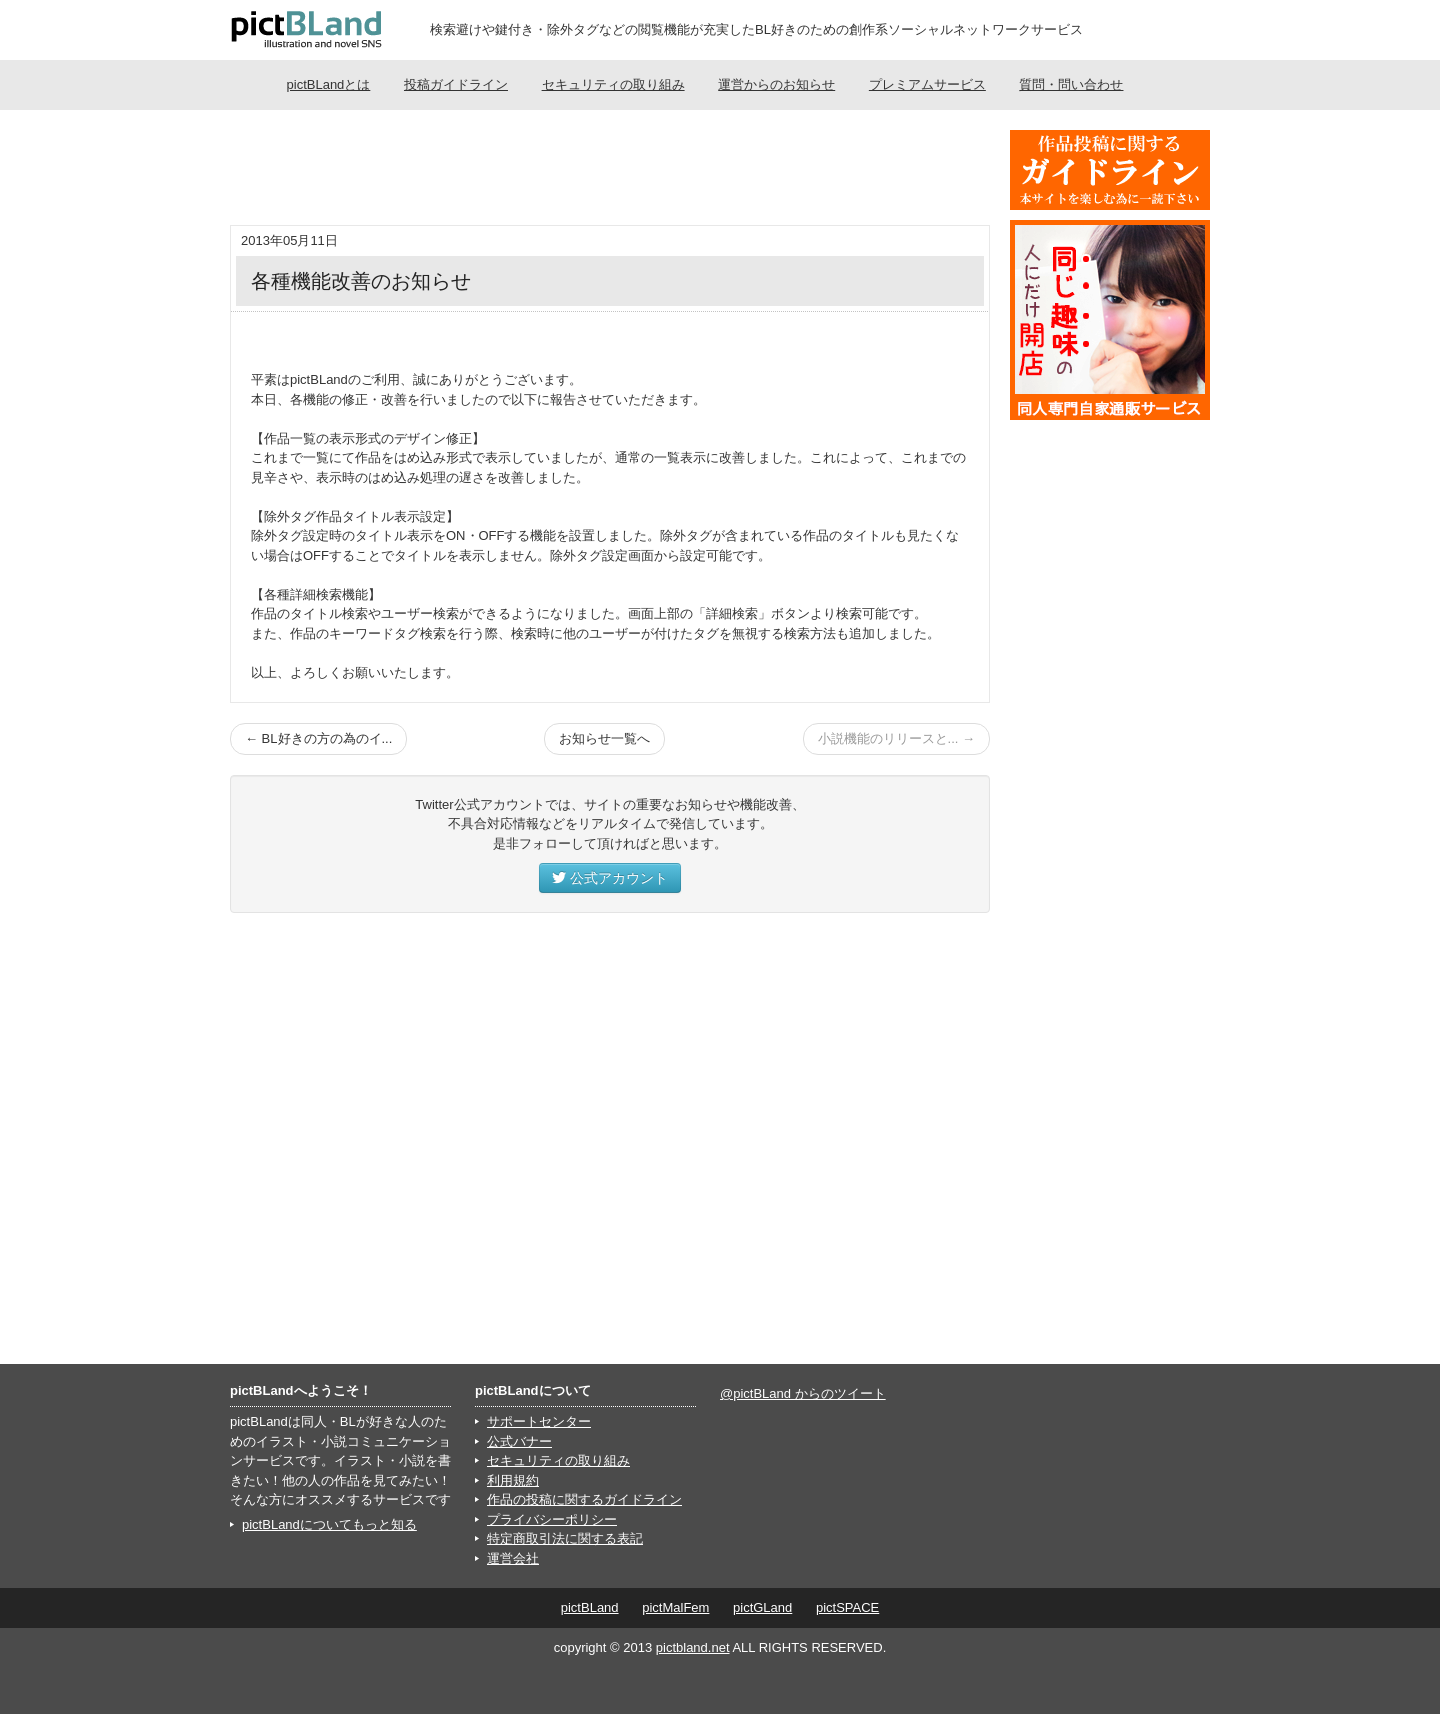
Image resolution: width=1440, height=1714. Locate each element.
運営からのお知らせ (776, 84)
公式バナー (519, 1441)
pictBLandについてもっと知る (329, 1524)
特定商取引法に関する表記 (565, 1538)
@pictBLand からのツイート (803, 1393)
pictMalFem (675, 1607)
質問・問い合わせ (1071, 84)
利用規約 (513, 1480)
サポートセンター (539, 1421)
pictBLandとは (329, 84)
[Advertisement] (610, 170)
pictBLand (590, 1607)
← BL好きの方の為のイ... (318, 738)
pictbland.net (693, 1647)
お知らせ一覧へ (604, 738)
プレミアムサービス (927, 84)
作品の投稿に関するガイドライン (584, 1499)
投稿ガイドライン (456, 84)
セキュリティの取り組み (613, 84)
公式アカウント (610, 878)
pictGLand (762, 1607)
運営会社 (513, 1558)
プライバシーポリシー (552, 1519)
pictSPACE (847, 1607)
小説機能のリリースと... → (896, 738)
